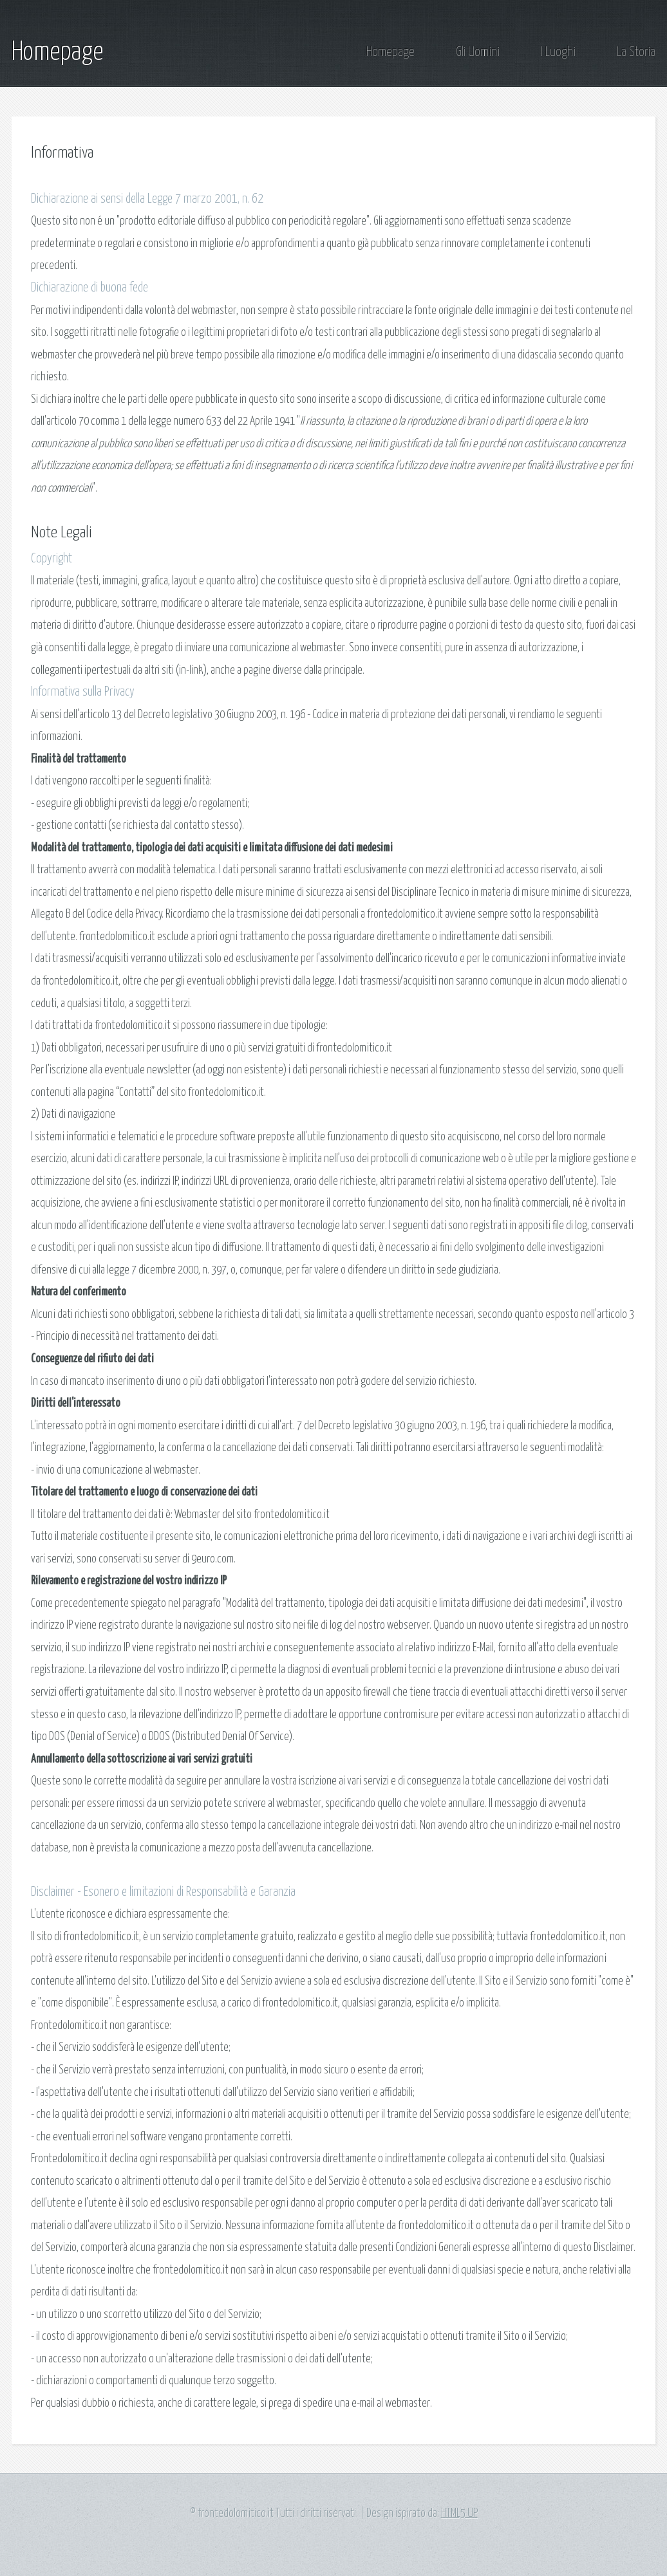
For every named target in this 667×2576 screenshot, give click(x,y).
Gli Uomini (478, 52)
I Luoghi (558, 52)
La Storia (636, 52)
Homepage (57, 52)
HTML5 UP (459, 2513)
